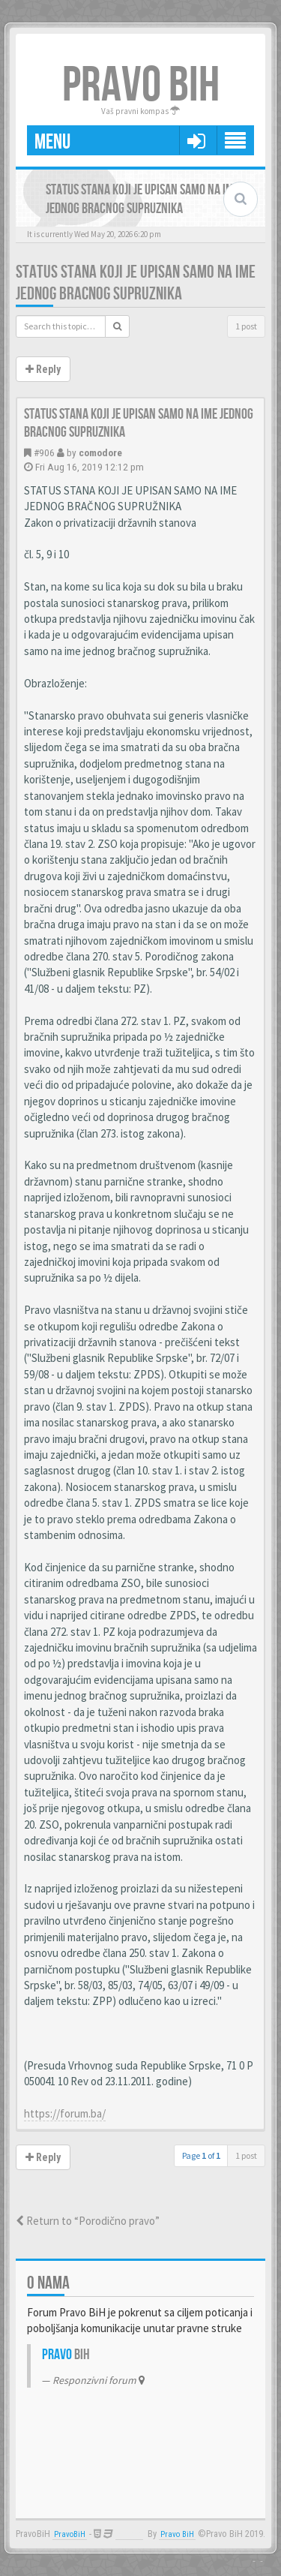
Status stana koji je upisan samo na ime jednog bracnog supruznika (136, 283)
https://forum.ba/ (65, 2113)
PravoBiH (69, 2534)
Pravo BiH (177, 2534)
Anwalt (129, 2534)
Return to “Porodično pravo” (88, 2221)
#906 (44, 452)
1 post (246, 326)
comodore (100, 452)
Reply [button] (43, 369)
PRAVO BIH (141, 86)
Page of (201, 2155)
